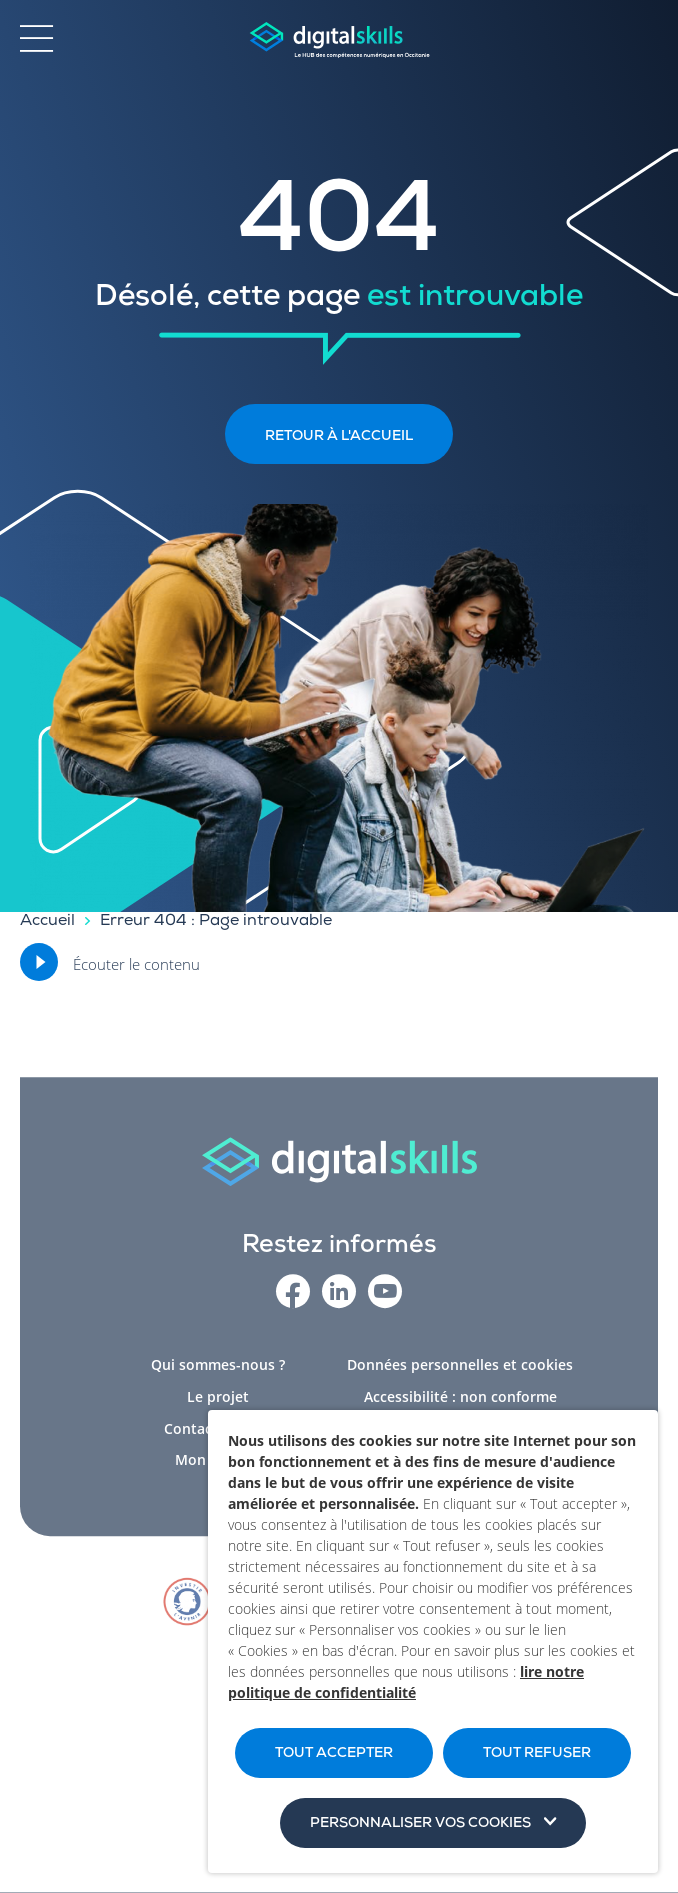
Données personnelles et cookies (460, 1370)
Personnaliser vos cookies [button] (420, 1824)
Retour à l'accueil (339, 437)
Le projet (218, 1402)
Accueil (47, 922)
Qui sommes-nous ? (218, 1370)
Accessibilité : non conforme (460, 1402)
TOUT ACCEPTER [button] (334, 1754)
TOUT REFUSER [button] (537, 1754)
